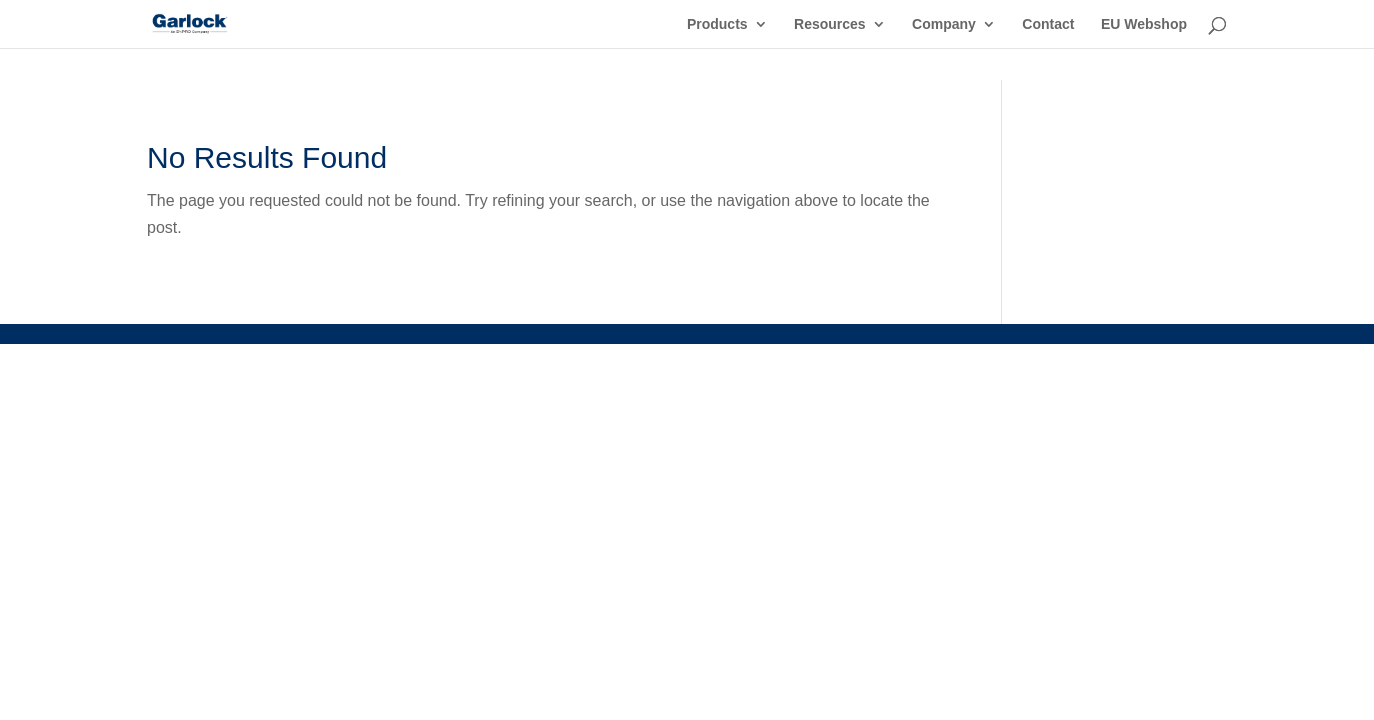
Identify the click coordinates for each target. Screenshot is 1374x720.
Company (944, 24)
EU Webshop (1144, 24)
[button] (44, 676)
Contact (1048, 24)
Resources (830, 24)
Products (717, 24)
